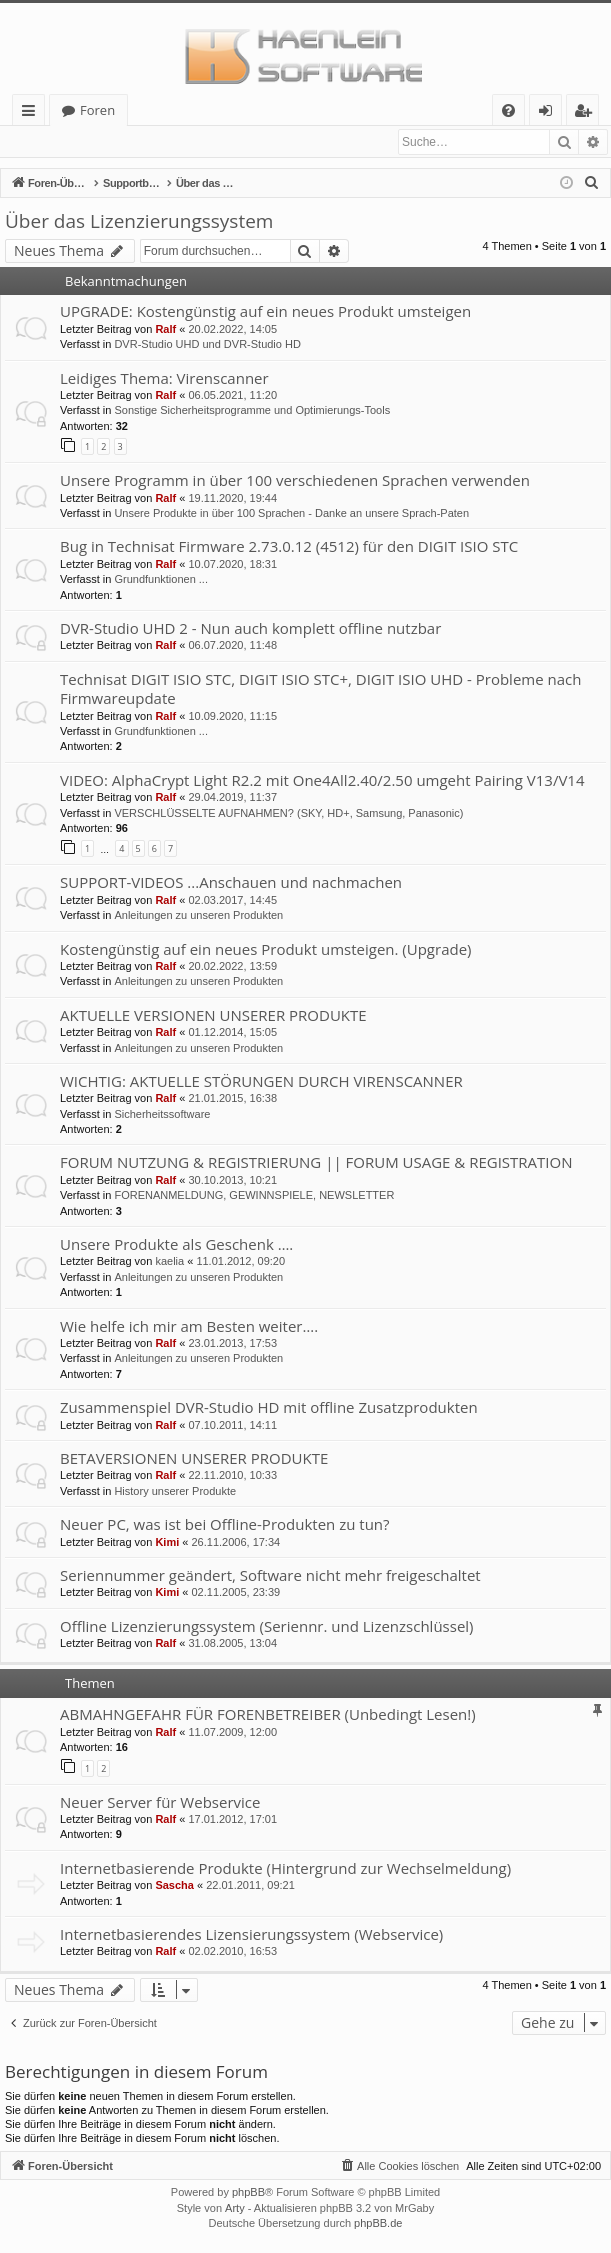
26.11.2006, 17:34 (235, 1543)
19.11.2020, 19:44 (232, 499)
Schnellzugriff (32, 113)
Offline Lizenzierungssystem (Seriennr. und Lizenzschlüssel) (267, 1627)
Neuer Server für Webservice (160, 1803)
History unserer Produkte (175, 1492)
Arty (235, 2209)
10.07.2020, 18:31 (232, 565)
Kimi (167, 1543)
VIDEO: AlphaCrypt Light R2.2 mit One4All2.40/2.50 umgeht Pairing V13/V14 (322, 781)
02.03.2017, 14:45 (232, 901)
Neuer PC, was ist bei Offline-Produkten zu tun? (225, 1525)
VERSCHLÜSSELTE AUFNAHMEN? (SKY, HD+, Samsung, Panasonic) (288, 814)
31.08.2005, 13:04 (232, 1644)
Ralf (165, 330)
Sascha (174, 1886)
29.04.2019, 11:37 (232, 798)
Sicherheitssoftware (162, 1115)
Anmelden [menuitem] (551, 113)
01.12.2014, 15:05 (232, 1033)
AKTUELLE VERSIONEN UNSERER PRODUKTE (213, 1016)
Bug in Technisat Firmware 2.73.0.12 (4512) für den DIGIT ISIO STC (289, 547)
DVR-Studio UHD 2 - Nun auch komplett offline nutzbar (250, 629)
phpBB (248, 2193)
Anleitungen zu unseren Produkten (198, 916)
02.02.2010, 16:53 (232, 1952)
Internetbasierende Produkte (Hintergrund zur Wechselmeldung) (285, 1869)
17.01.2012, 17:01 (232, 1820)
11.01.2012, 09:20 (240, 1262)
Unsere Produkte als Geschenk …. (176, 1245)
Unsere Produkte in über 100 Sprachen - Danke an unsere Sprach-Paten (291, 514)
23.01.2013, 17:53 (232, 1344)
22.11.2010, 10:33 (232, 1476)
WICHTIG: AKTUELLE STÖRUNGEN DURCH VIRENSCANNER (261, 1082)
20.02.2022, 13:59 (232, 967)
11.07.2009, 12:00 (232, 1733)
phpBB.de (378, 2224)
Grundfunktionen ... (161, 580)
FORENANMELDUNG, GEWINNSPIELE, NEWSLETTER (254, 1196)
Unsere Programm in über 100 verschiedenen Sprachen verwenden (295, 481)
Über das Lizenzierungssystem (139, 222)
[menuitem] (508, 110)
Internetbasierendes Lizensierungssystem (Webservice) (251, 1935)
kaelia (169, 1262)
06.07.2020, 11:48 (232, 646)
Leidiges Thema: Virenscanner (164, 379)
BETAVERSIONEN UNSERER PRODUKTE (194, 1459)
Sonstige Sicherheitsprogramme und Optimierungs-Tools (252, 411)
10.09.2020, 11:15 (232, 717)
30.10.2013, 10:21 (232, 1181)
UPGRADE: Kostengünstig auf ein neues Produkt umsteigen (265, 312)
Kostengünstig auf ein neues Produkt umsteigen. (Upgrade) (266, 950)
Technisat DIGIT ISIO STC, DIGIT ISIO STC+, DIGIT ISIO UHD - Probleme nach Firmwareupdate (320, 689)
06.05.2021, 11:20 (232, 396)
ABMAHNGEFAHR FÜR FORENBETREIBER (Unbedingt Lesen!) (268, 1715)
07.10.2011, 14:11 (232, 1426)
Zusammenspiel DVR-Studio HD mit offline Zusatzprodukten (269, 1408)
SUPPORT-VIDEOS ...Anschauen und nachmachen (231, 883)
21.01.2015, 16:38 (232, 1099)
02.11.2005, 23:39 (235, 1593)
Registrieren (138, 142)
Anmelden (50, 142)
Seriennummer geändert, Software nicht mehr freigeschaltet (270, 1576)
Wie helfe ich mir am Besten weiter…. (189, 1327)
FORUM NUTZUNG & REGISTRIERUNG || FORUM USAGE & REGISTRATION (316, 1163)
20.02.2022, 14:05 (232, 330)
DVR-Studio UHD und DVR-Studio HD (207, 345)
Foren (97, 110)
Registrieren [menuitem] (587, 113)
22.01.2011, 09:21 (250, 1886)
